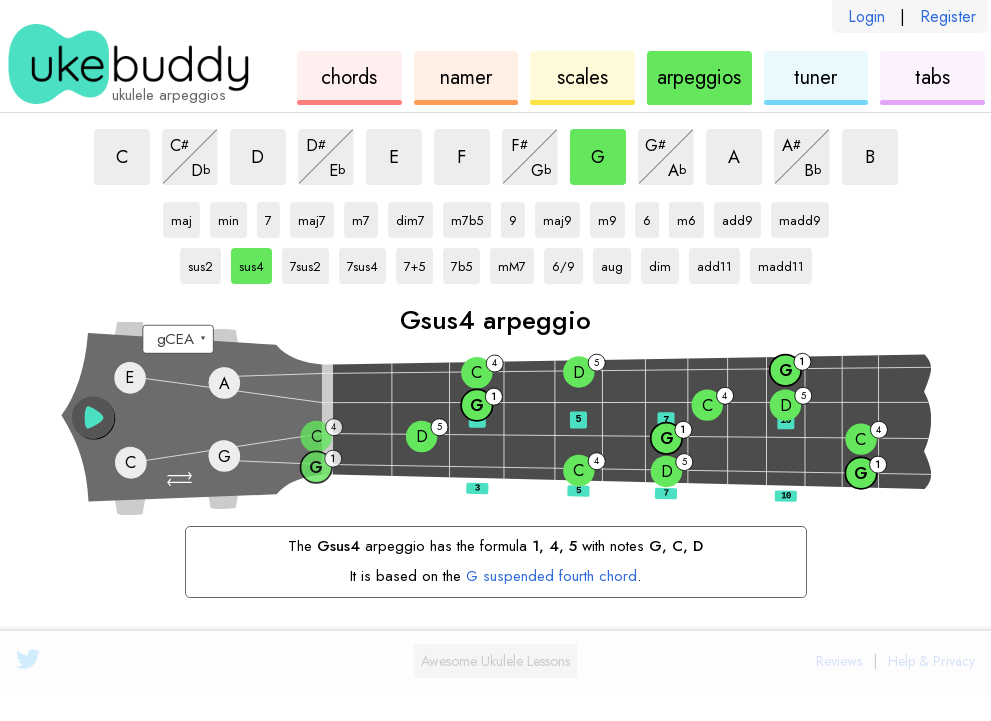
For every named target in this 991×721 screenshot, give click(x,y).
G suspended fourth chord (551, 576)
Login (866, 16)
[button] (181, 479)
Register (948, 16)
